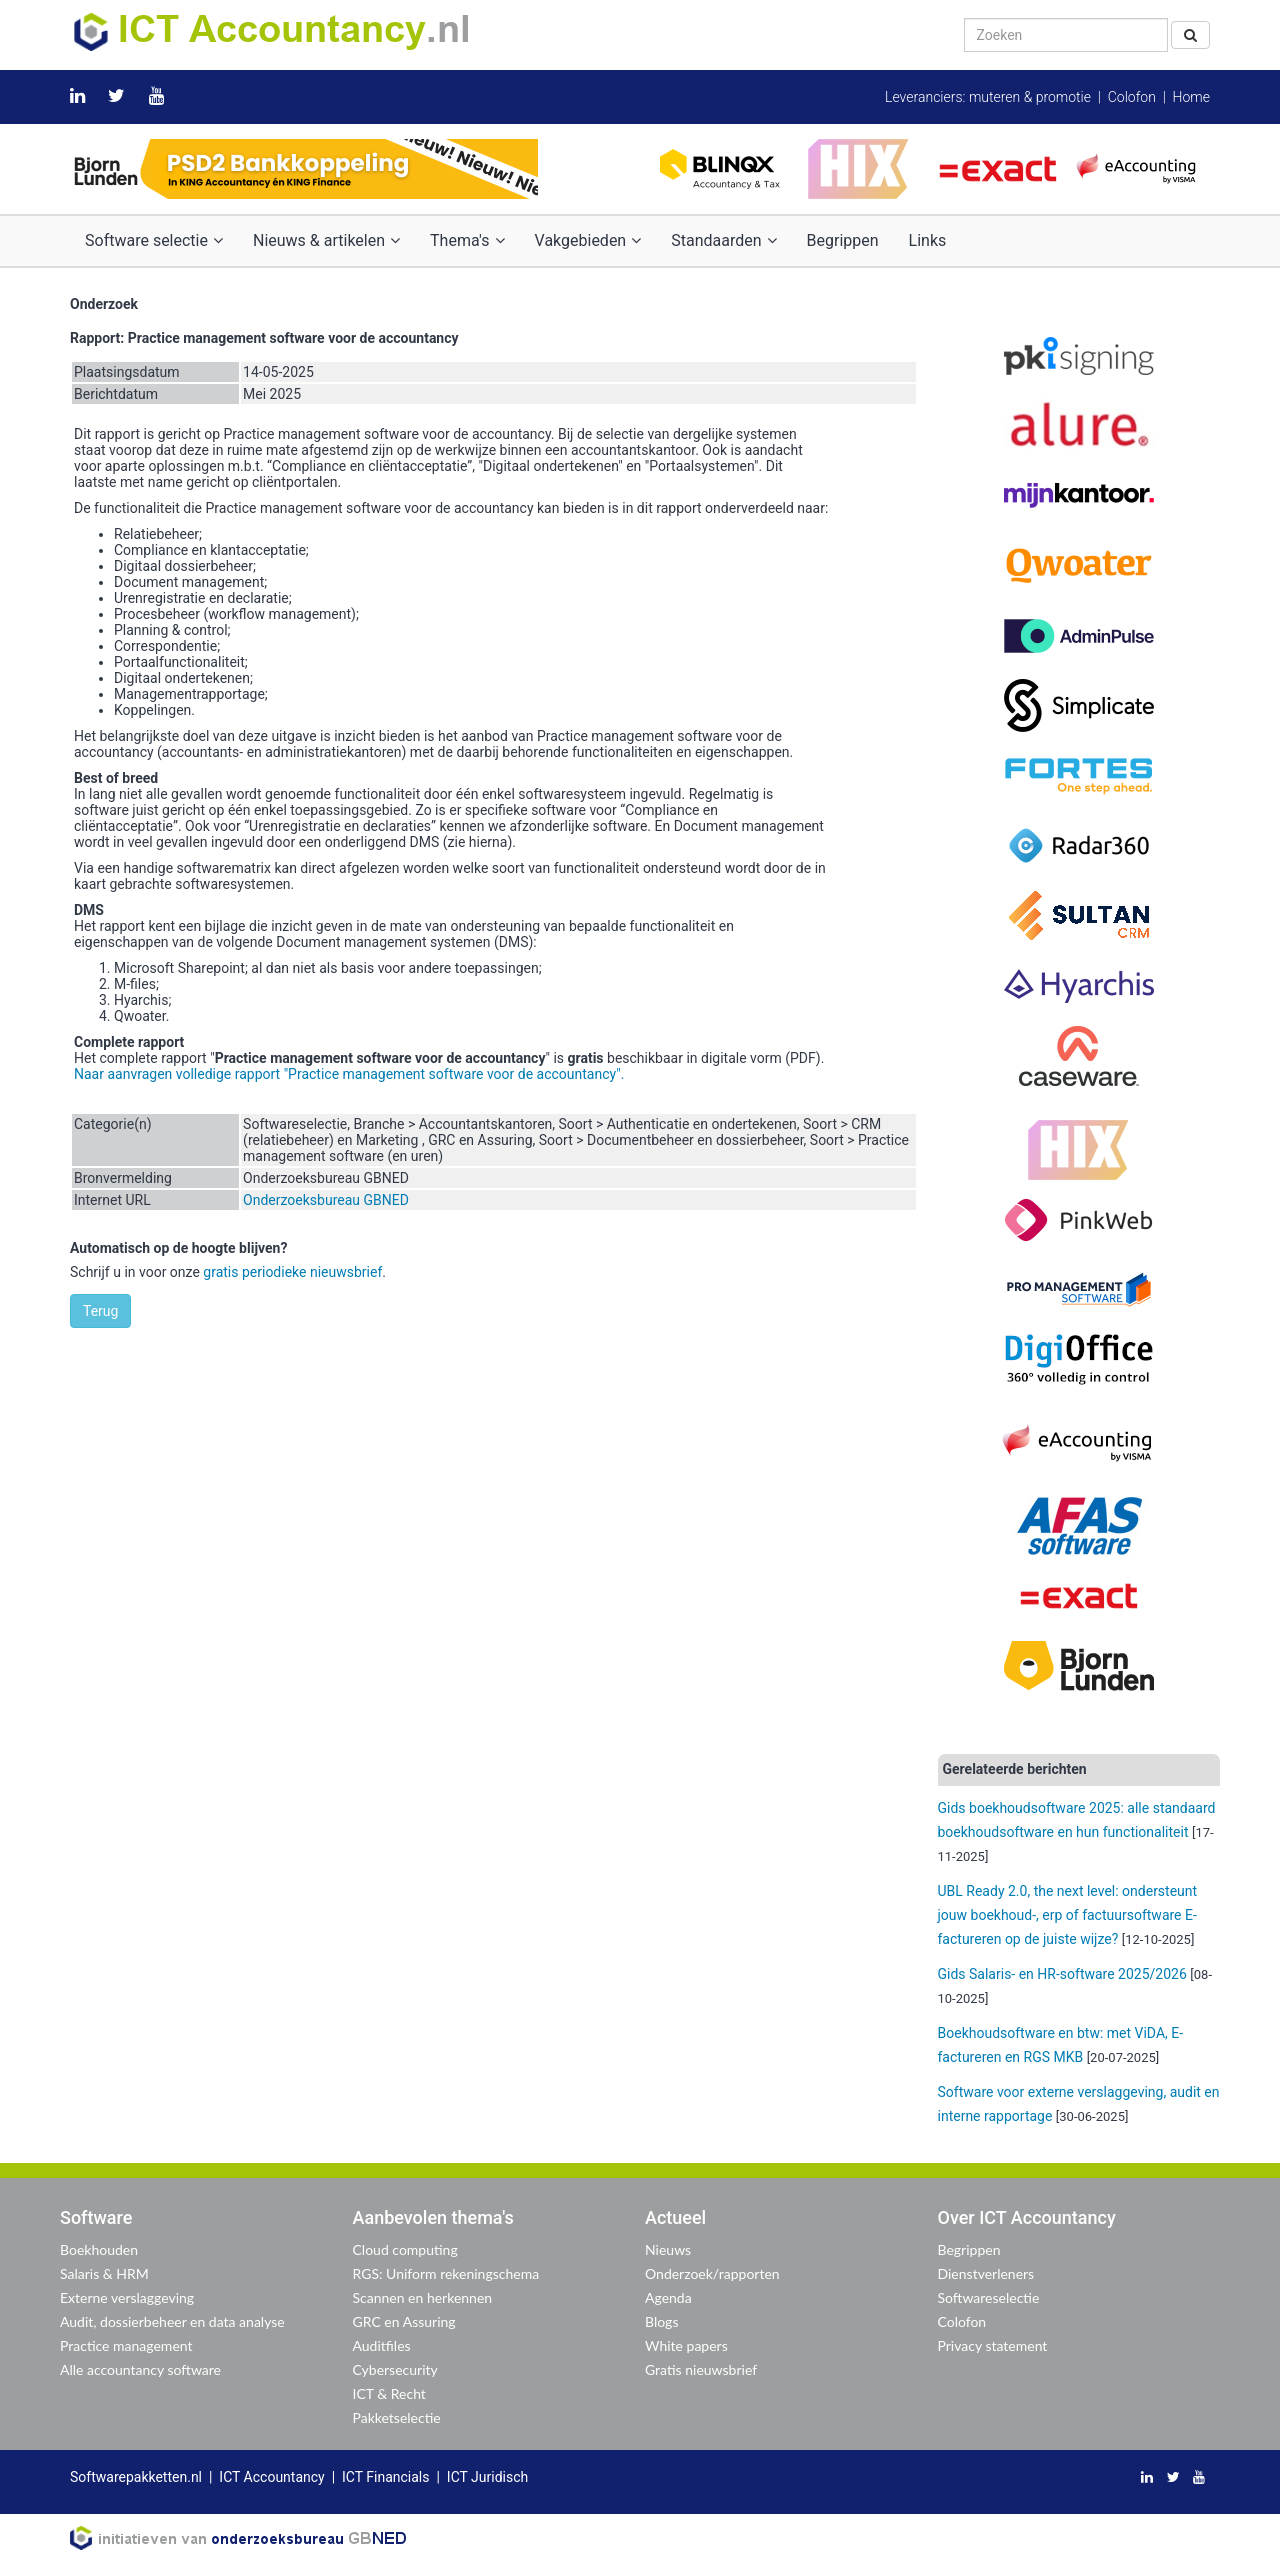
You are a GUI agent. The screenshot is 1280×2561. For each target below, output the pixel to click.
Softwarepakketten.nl (136, 2477)
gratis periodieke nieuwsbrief (292, 1272)
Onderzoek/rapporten (712, 2273)
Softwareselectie (989, 2297)
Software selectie (154, 240)
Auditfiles (382, 2345)
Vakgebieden (588, 240)
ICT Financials (385, 2477)
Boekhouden (99, 2249)
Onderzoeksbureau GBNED (326, 1200)
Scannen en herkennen (423, 2297)
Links (928, 240)
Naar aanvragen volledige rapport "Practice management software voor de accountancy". (349, 1074)
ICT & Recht (389, 2393)
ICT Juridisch (487, 2477)
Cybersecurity (395, 2369)
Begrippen (843, 240)
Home (1191, 97)
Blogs (661, 2321)
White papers (686, 2345)
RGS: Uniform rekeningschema (446, 2273)
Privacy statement (993, 2345)
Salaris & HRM (104, 2273)
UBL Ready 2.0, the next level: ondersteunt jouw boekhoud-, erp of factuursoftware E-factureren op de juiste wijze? (1068, 1915)
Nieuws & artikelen (326, 240)
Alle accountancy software (140, 2369)
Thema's (467, 240)
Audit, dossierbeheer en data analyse (172, 2321)
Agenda (668, 2297)
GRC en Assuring (404, 2321)
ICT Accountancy (271, 2477)
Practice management (126, 2345)
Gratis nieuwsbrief (701, 2369)
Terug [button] (100, 1311)
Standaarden (723, 240)
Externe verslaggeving (127, 2297)
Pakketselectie (397, 2417)
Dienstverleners (986, 2273)
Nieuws (668, 2249)
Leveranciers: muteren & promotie (988, 97)
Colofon (1132, 97)
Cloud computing (405, 2249)
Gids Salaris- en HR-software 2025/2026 (1062, 1974)
